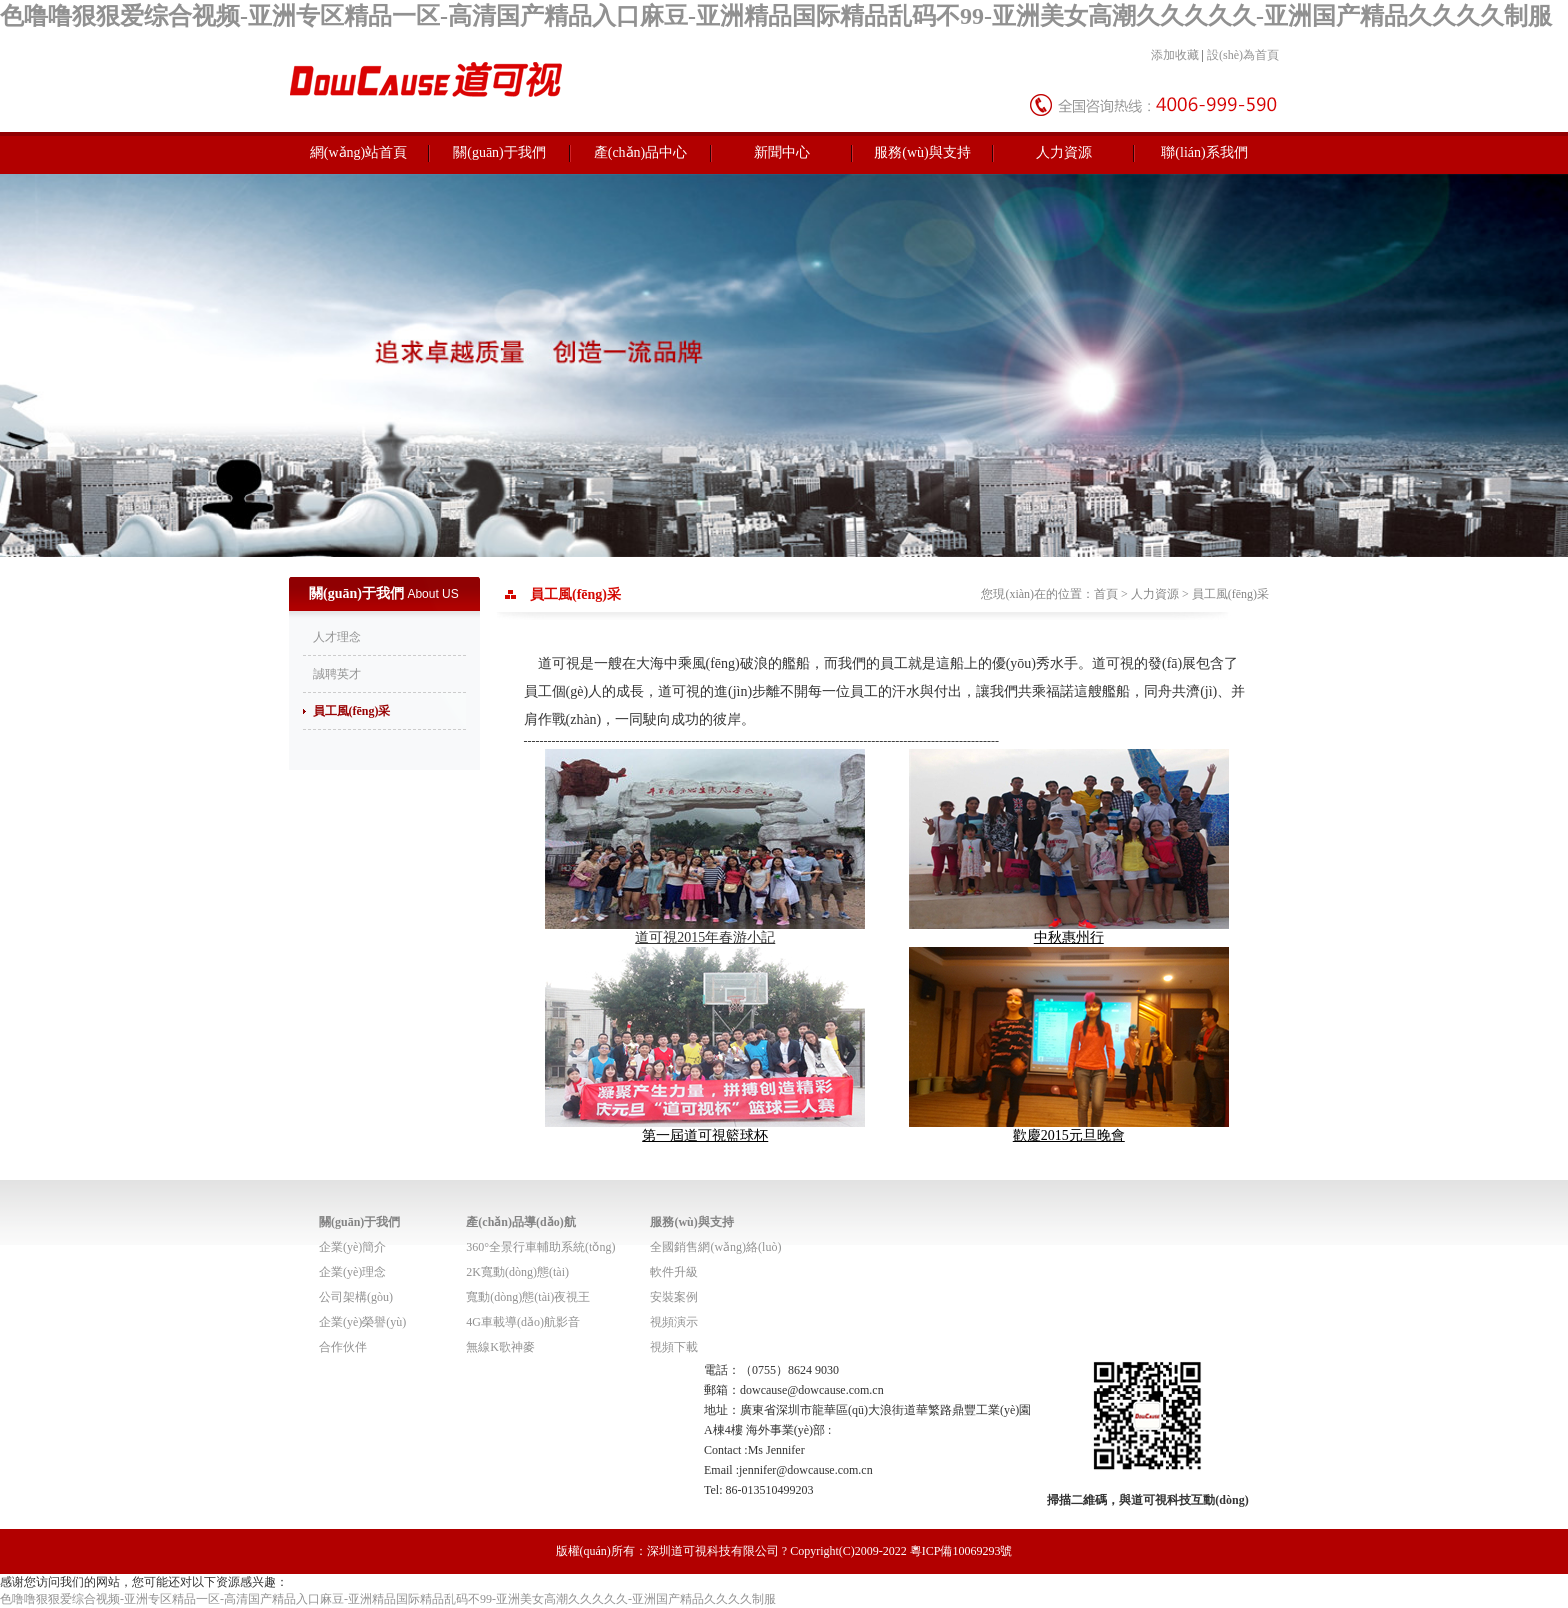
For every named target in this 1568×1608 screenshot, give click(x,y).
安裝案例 (674, 1297)
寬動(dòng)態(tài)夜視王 (528, 1297)
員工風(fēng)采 (352, 711)
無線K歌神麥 (500, 1347)
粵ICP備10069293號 (961, 1551)
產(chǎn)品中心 (641, 152)
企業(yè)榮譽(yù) (362, 1322)
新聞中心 (782, 152)
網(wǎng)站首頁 (358, 152)
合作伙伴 (343, 1347)
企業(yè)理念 (352, 1272)
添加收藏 (1175, 55)
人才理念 (337, 637)
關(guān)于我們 (499, 152)
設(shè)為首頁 (1243, 55)
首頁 (1106, 594)
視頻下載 (674, 1347)
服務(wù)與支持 (922, 152)
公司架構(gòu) (356, 1297)
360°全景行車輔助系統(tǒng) (540, 1247)
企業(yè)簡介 (352, 1247)
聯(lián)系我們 (1204, 152)
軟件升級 (674, 1272)
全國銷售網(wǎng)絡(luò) (715, 1247)
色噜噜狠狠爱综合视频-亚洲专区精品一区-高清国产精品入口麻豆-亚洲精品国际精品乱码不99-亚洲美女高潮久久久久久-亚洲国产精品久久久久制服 (776, 16)
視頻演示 (674, 1322)
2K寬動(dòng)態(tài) (517, 1272)
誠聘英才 (337, 674)
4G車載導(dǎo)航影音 (523, 1322)
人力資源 (1064, 152)
